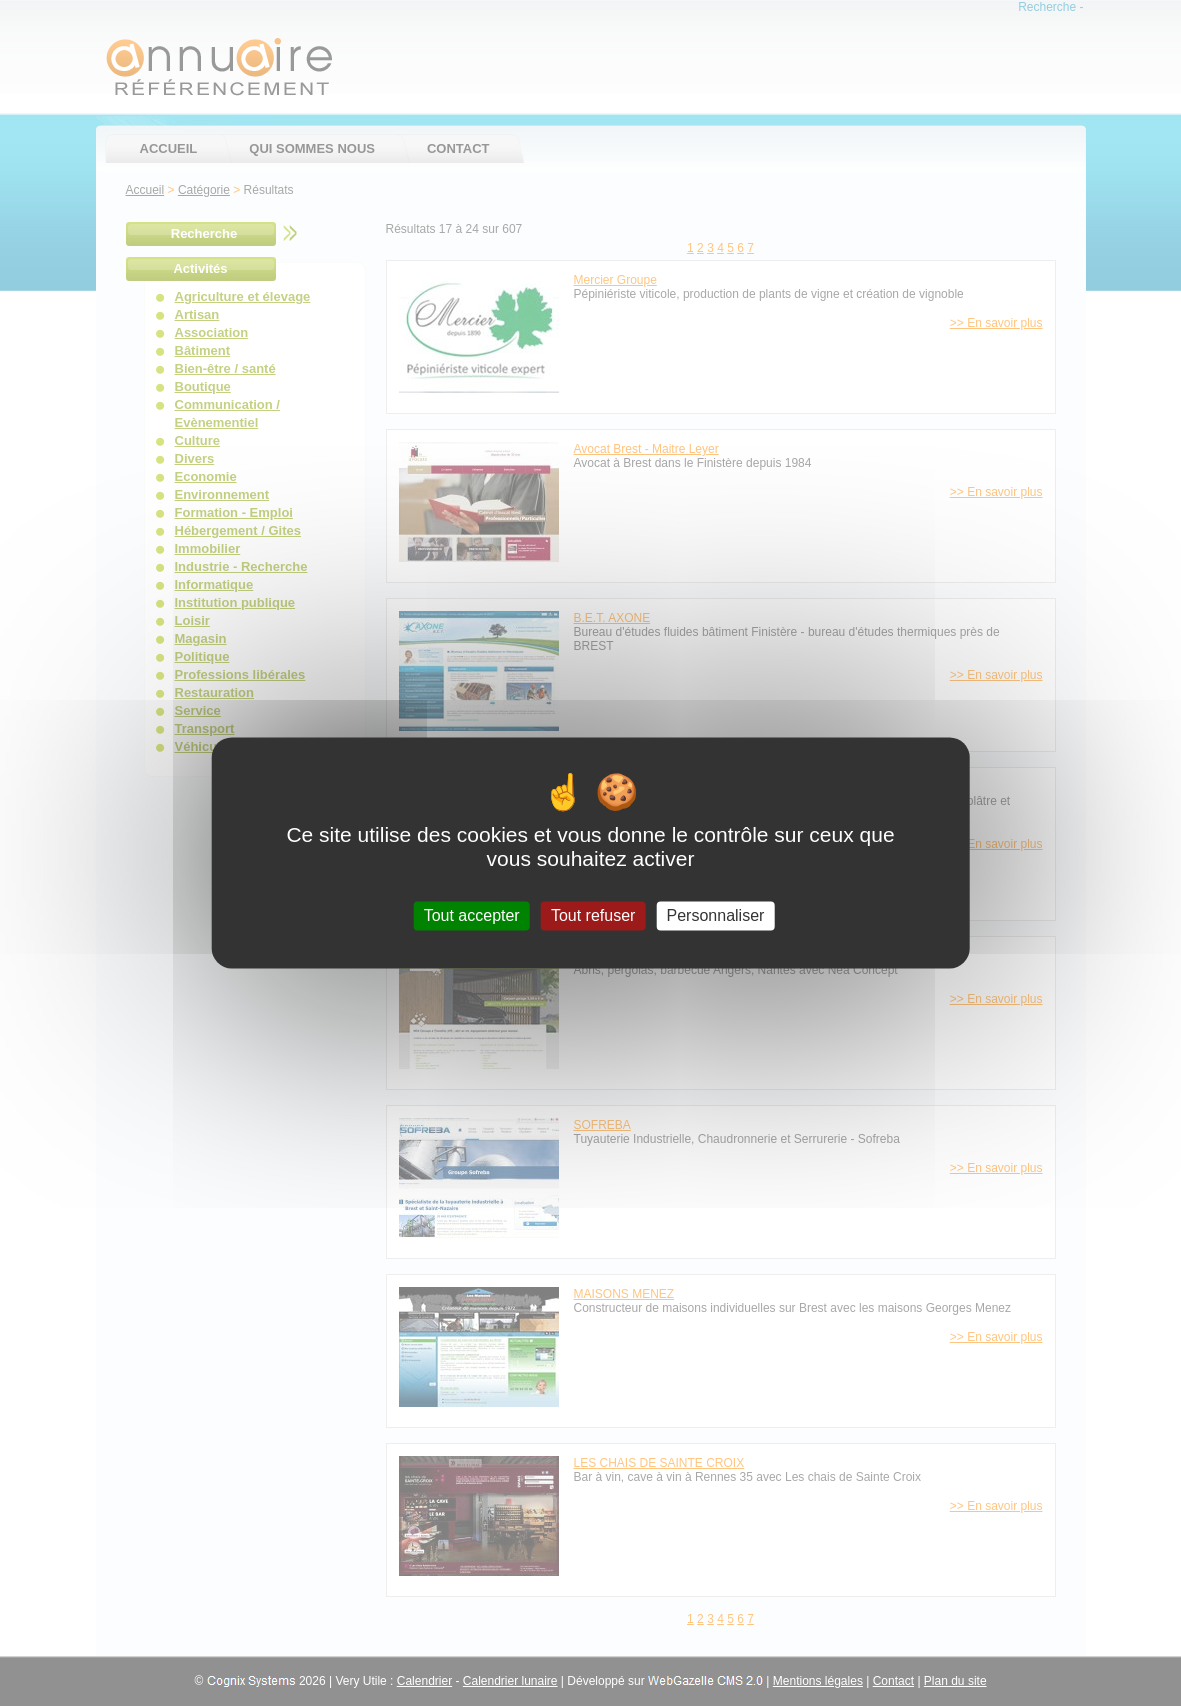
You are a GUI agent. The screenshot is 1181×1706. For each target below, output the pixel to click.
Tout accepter (472, 915)
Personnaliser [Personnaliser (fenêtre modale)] (716, 915)
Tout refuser (593, 915)
